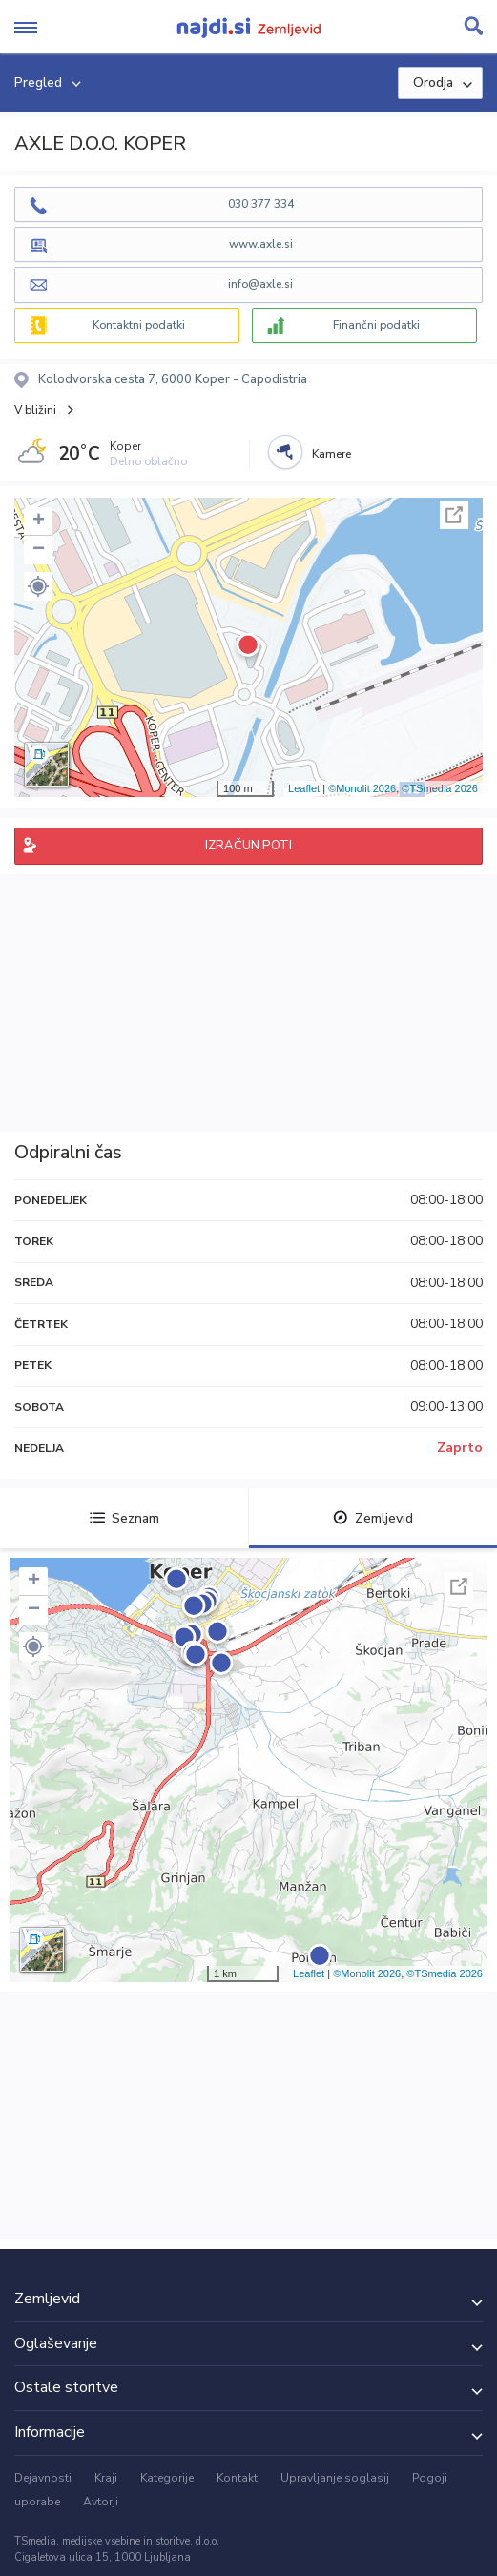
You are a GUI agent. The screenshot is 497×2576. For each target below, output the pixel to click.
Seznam (124, 1518)
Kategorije (167, 2477)
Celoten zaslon (454, 515)
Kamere (331, 453)
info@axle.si (260, 284)
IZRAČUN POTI (248, 845)
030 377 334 (261, 204)
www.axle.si (261, 244)
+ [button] (38, 521)
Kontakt (237, 2477)
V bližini (35, 410)
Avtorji (100, 2501)
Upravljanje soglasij (334, 2477)
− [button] (38, 550)
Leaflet (304, 788)
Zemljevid (373, 1518)
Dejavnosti (43, 2477)
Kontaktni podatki (139, 325)
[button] (38, 586)
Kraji (105, 2477)
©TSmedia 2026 (440, 788)
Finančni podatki (376, 325)
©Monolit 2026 (362, 788)
